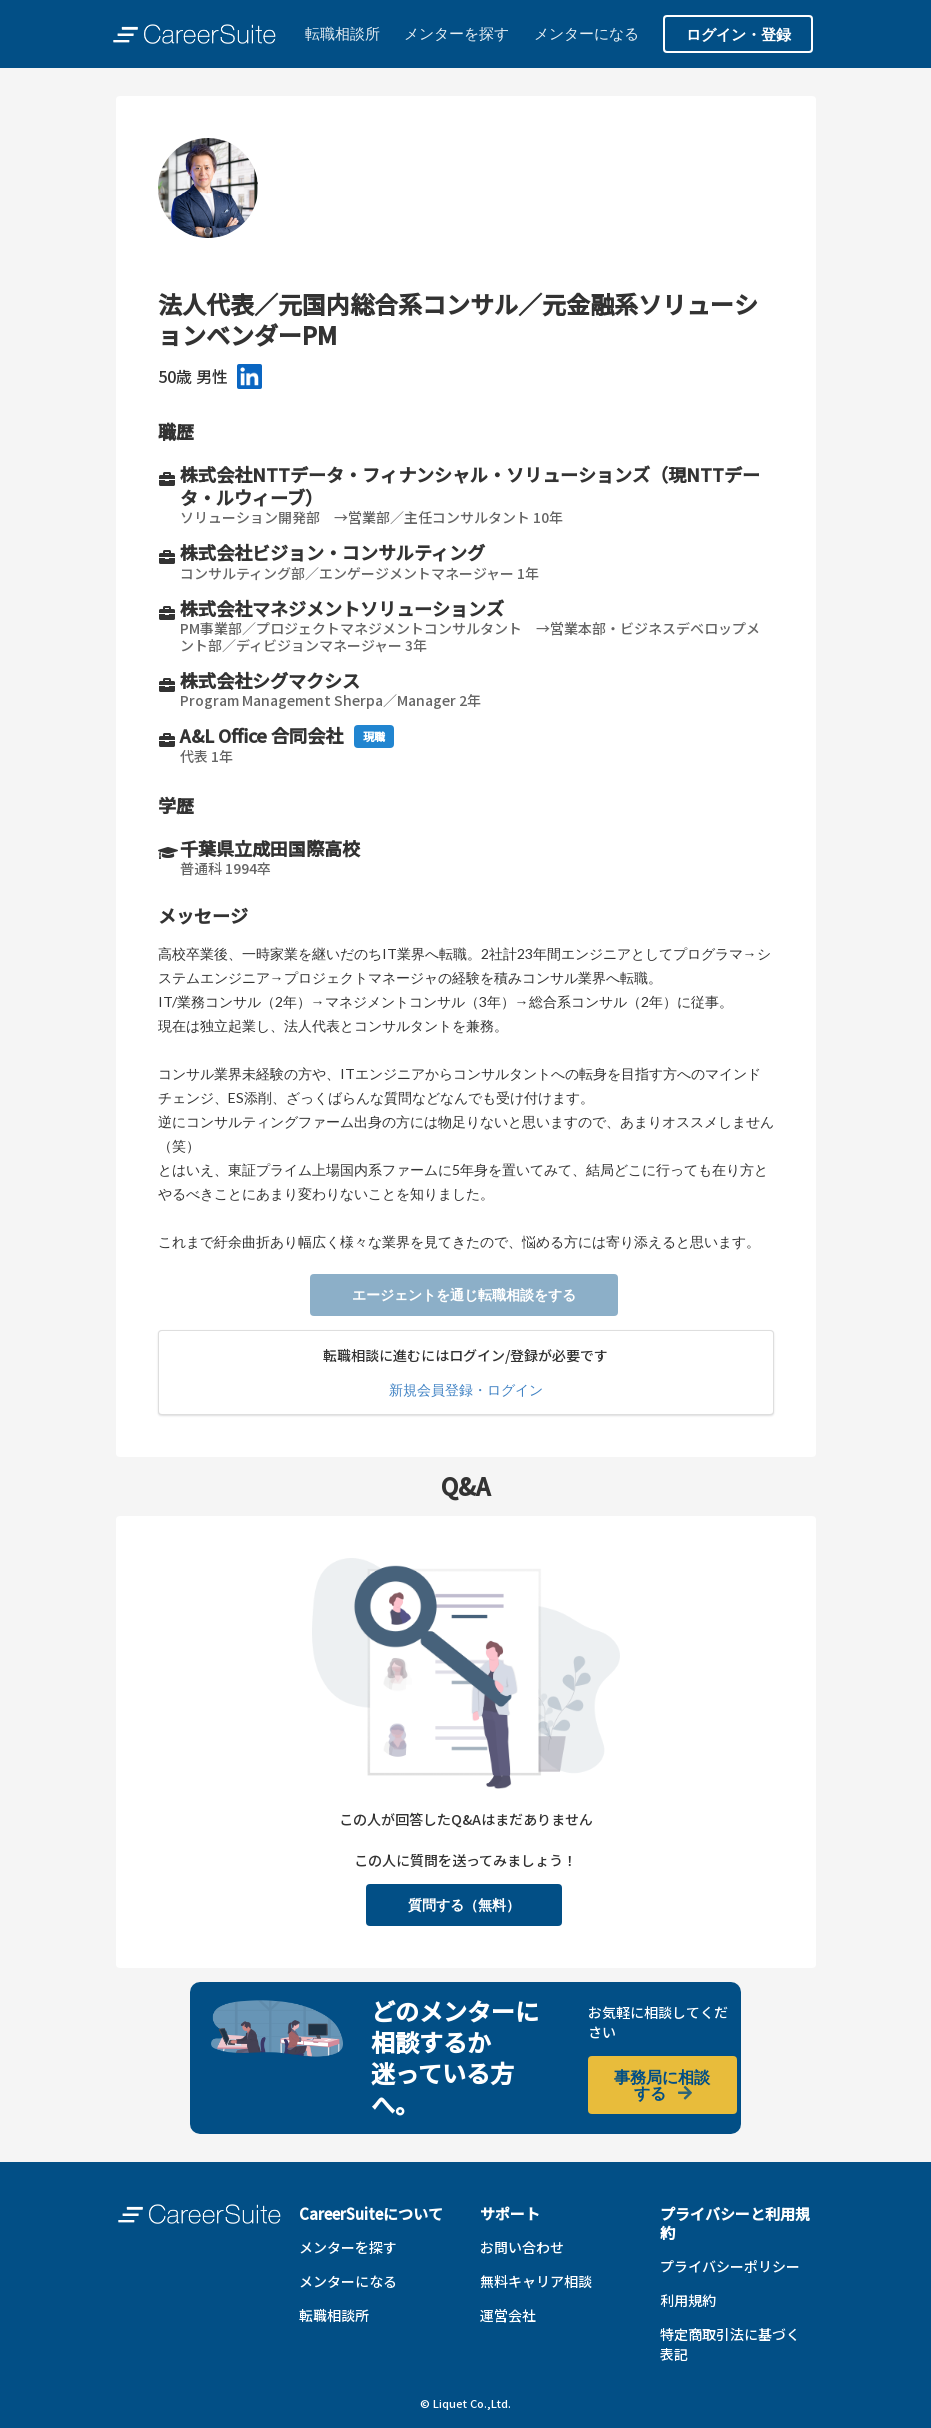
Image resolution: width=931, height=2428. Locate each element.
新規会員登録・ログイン (466, 1389)
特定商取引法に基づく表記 (730, 2344)
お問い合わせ (522, 2247)
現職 (374, 736)
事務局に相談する (662, 2084)
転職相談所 (342, 33)
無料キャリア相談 (536, 2281)
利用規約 (688, 2300)
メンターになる (586, 33)
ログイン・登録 (738, 34)
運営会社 (508, 2315)
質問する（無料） (464, 1904)
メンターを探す (456, 33)
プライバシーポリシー (730, 2266)
